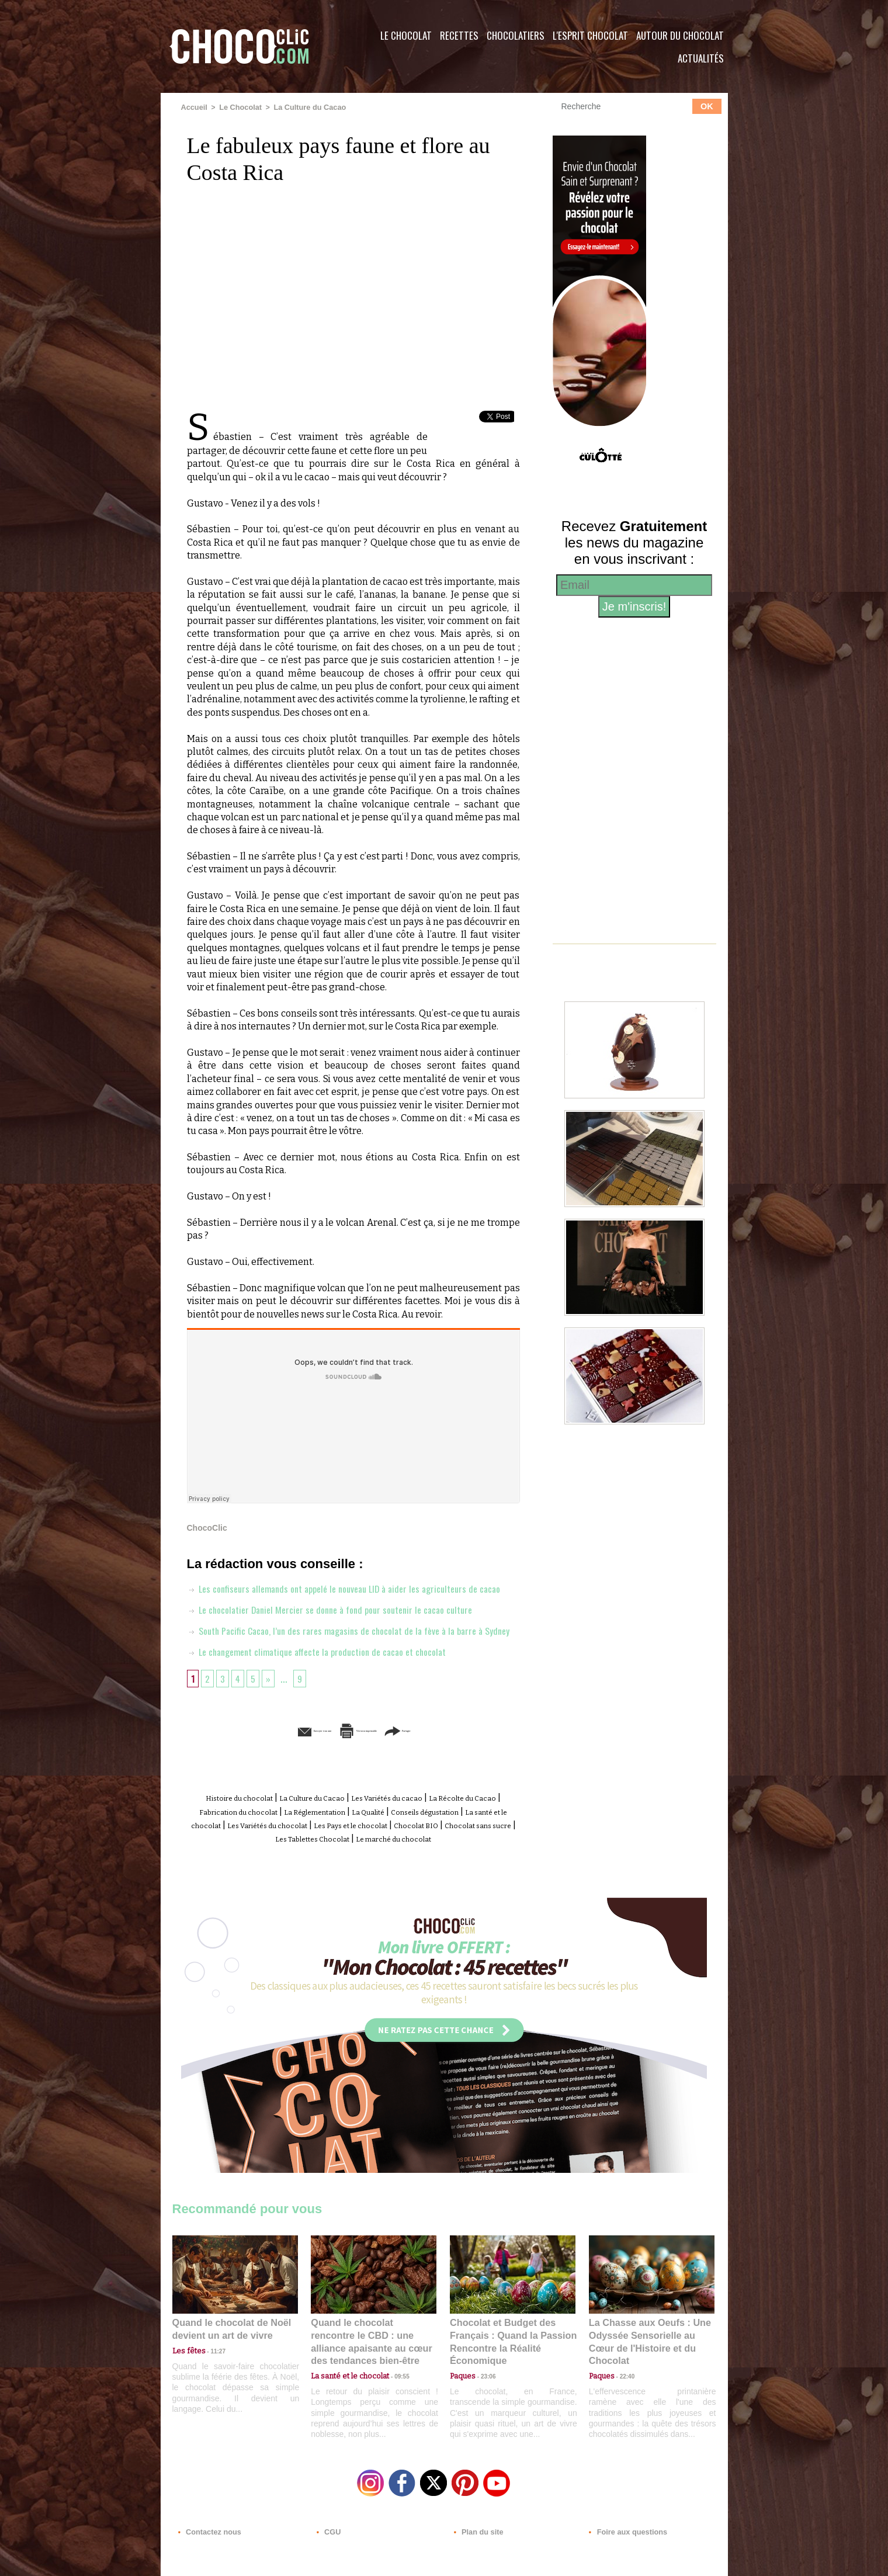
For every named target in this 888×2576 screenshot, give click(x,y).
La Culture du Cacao (304, 107)
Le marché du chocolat (376, 1891)
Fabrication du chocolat (320, 1851)
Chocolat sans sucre (395, 1878)
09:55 (393, 2411)
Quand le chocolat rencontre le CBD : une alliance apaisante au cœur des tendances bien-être (373, 2386)
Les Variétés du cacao (439, 1839)
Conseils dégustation (234, 1865)
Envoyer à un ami (263, 1771)
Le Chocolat (406, 35)
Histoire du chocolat (248, 1839)
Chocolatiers (515, 35)
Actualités (701, 58)
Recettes (459, 35)
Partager (461, 1771)
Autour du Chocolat (680, 35)
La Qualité (491, 1851)
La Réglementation (421, 1851)
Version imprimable (371, 1771)
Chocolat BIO (317, 1878)
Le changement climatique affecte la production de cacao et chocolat (330, 1692)
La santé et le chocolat (335, 1865)
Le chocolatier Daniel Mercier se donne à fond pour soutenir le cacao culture (343, 1629)
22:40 (623, 2411)
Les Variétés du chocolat (443, 1865)
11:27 (211, 2400)
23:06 (484, 2423)
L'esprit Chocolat (590, 35)
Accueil (193, 107)
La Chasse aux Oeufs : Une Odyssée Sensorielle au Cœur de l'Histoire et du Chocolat (647, 2386)
